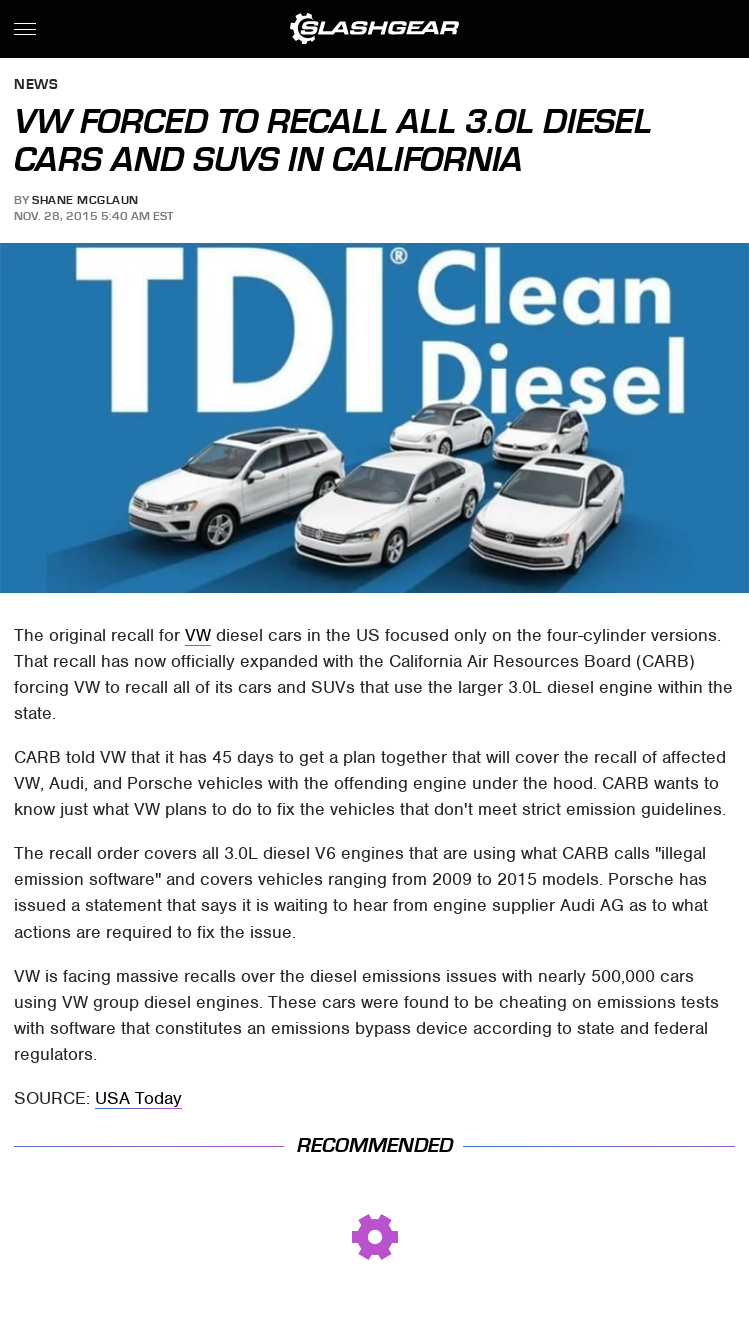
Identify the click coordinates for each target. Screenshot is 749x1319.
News (36, 85)
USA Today (138, 1098)
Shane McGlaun (85, 200)
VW (198, 635)
